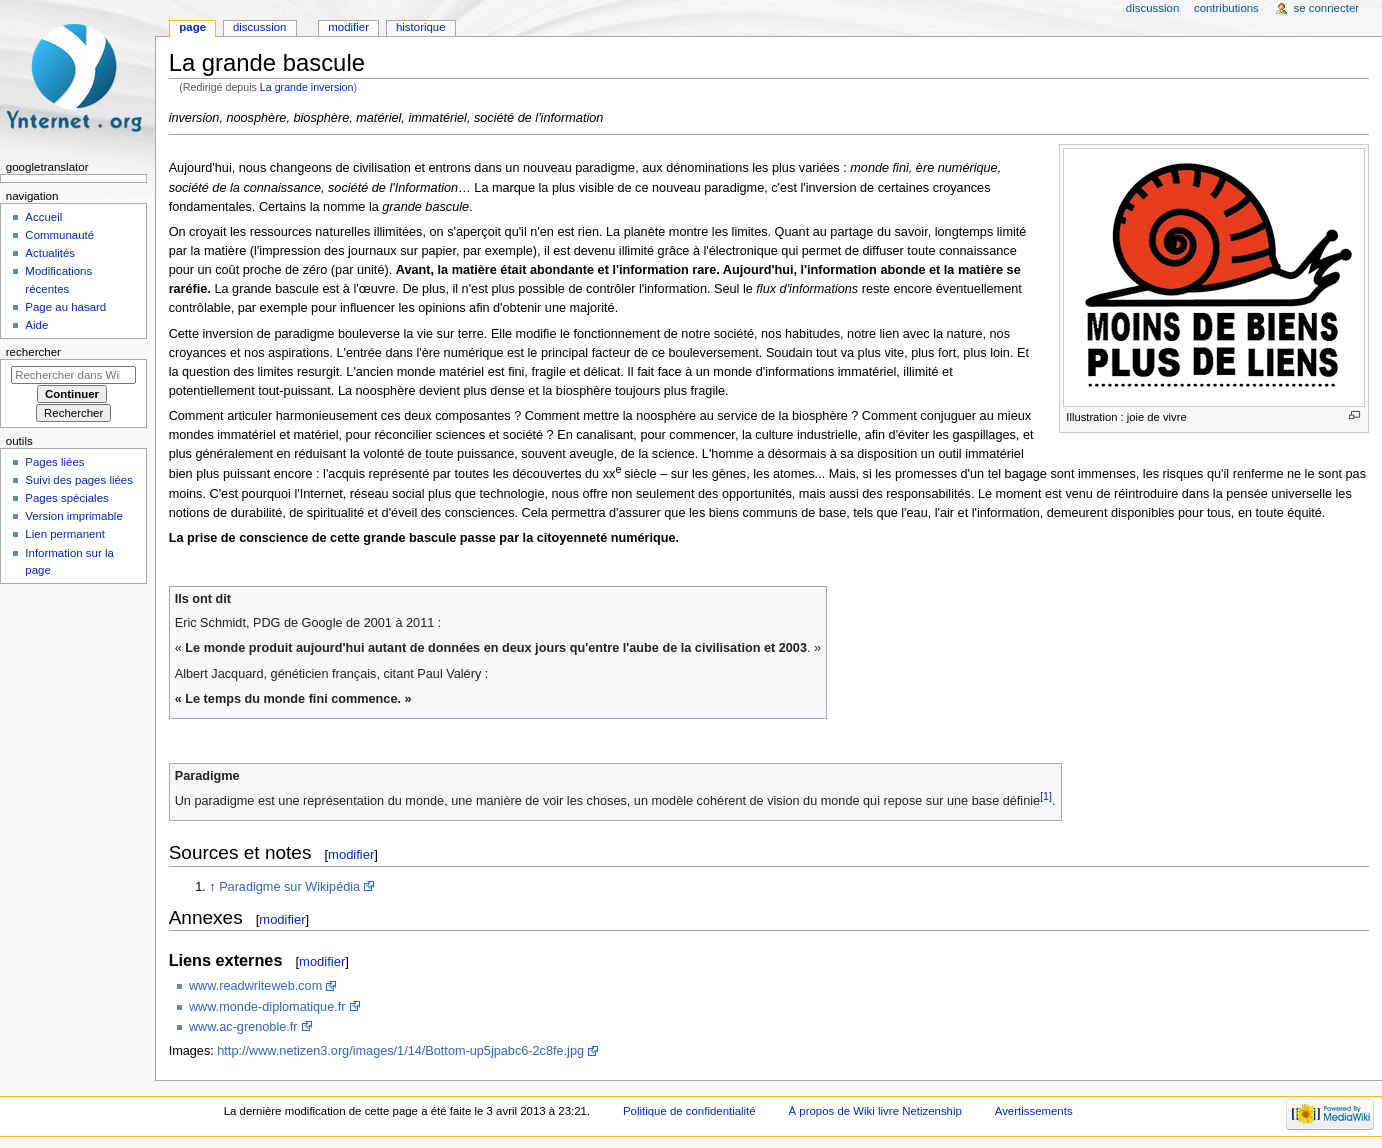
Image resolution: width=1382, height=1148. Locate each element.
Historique (421, 27)
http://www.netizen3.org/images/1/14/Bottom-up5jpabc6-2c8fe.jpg (400, 1051)
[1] (1046, 796)
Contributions (1226, 8)
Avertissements (1034, 1111)
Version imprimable (73, 516)
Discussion (259, 27)
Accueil (43, 217)
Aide (36, 325)
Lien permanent (65, 534)
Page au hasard (65, 307)
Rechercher (33, 352)
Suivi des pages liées (79, 480)
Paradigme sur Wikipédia (289, 887)
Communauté (59, 235)
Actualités (50, 253)
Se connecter (1327, 8)
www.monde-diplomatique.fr (267, 1007)
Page (192, 27)
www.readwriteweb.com (255, 986)
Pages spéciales (66, 498)
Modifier (348, 27)
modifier (351, 854)
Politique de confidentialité (689, 1111)
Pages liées (54, 462)
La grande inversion (307, 87)
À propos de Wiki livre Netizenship (875, 1111)
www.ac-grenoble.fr (243, 1027)
